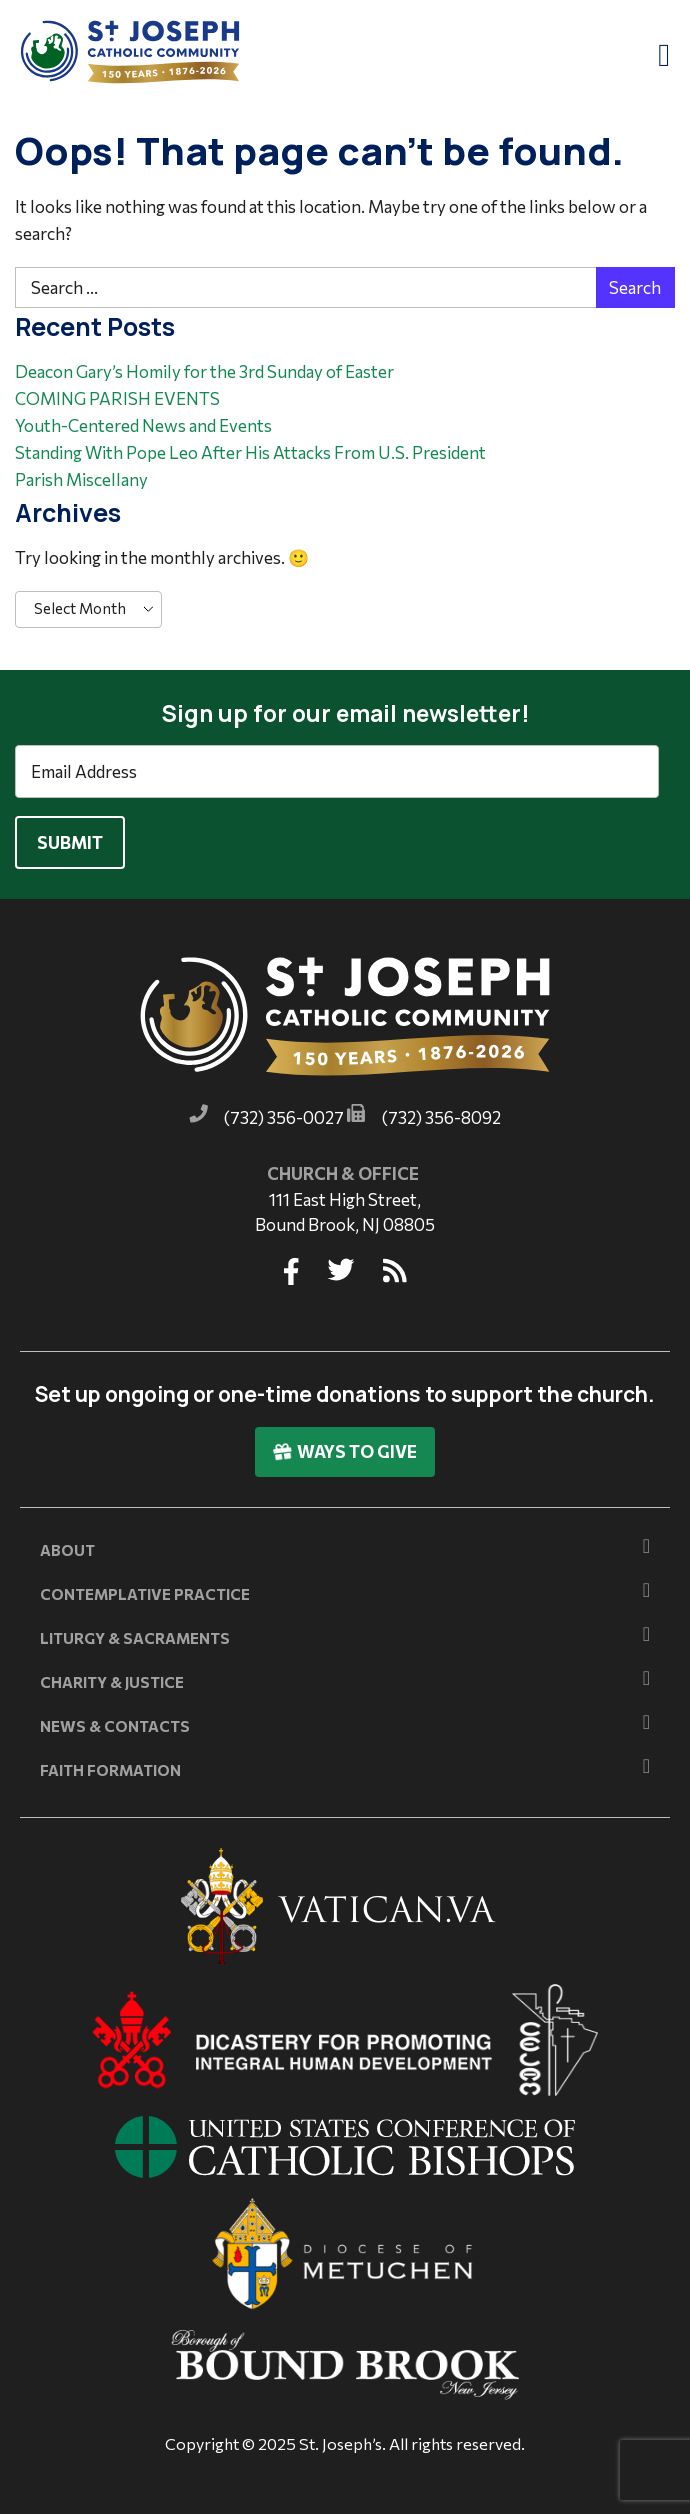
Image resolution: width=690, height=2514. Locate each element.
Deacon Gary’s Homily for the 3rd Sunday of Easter (204, 371)
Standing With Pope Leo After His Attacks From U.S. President (250, 452)
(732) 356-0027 (284, 1117)
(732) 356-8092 (441, 1117)
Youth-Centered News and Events (143, 425)
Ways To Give (345, 1451)
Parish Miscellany (81, 479)
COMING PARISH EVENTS (117, 398)
